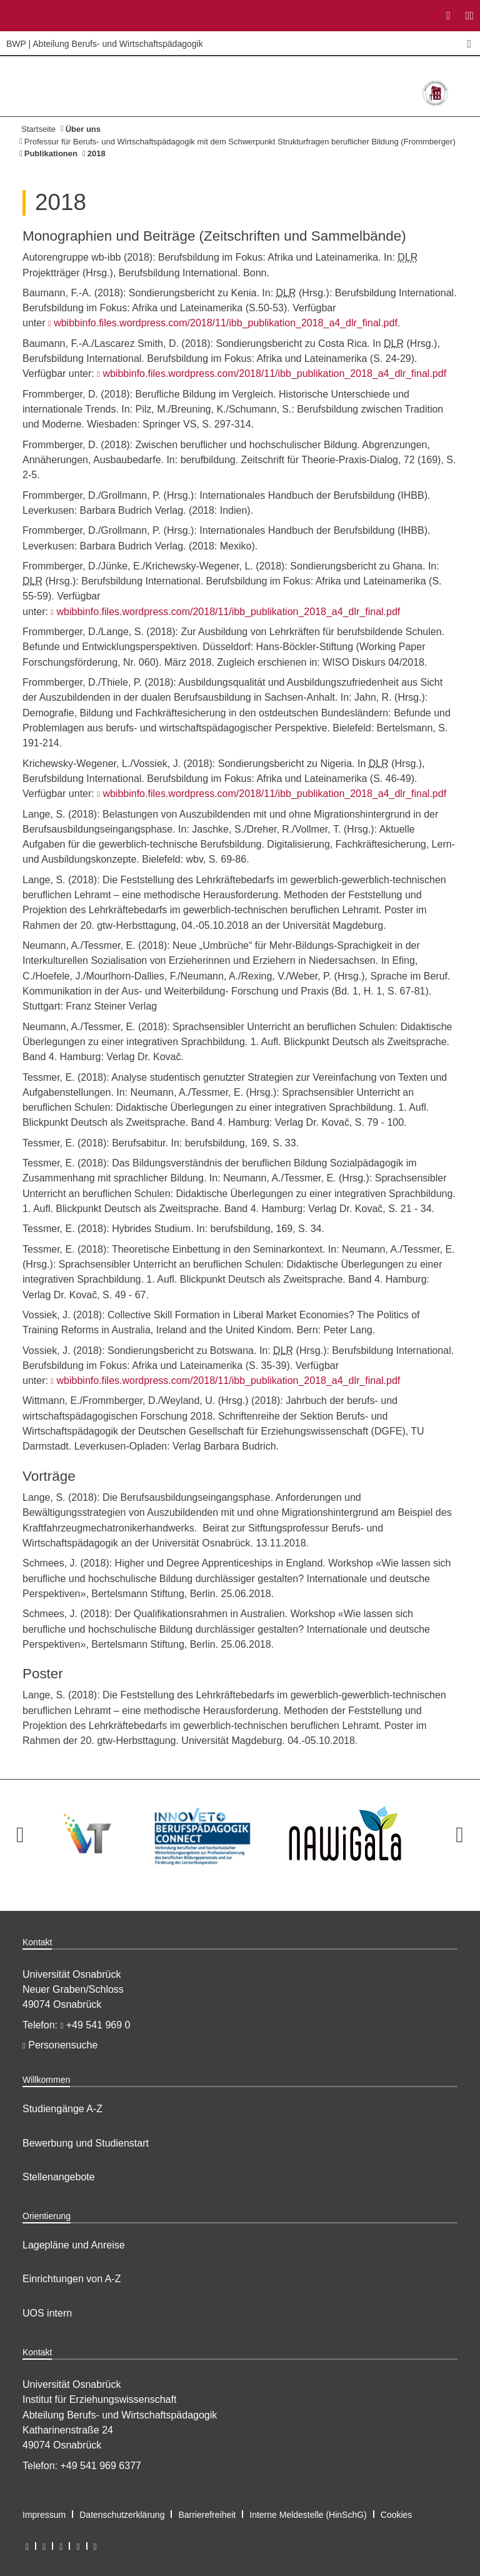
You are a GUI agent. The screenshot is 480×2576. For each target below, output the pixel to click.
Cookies (396, 2515)
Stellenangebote (58, 2177)
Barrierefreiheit (207, 2515)
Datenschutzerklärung (121, 2515)
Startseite (38, 129)
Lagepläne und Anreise (73, 2245)
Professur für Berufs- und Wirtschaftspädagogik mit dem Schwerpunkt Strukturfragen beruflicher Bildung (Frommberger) (240, 141)
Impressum (44, 2515)
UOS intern (47, 2313)
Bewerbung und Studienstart (85, 2143)
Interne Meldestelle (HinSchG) (308, 2515)
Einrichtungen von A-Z (71, 2278)
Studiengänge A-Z (62, 2108)
